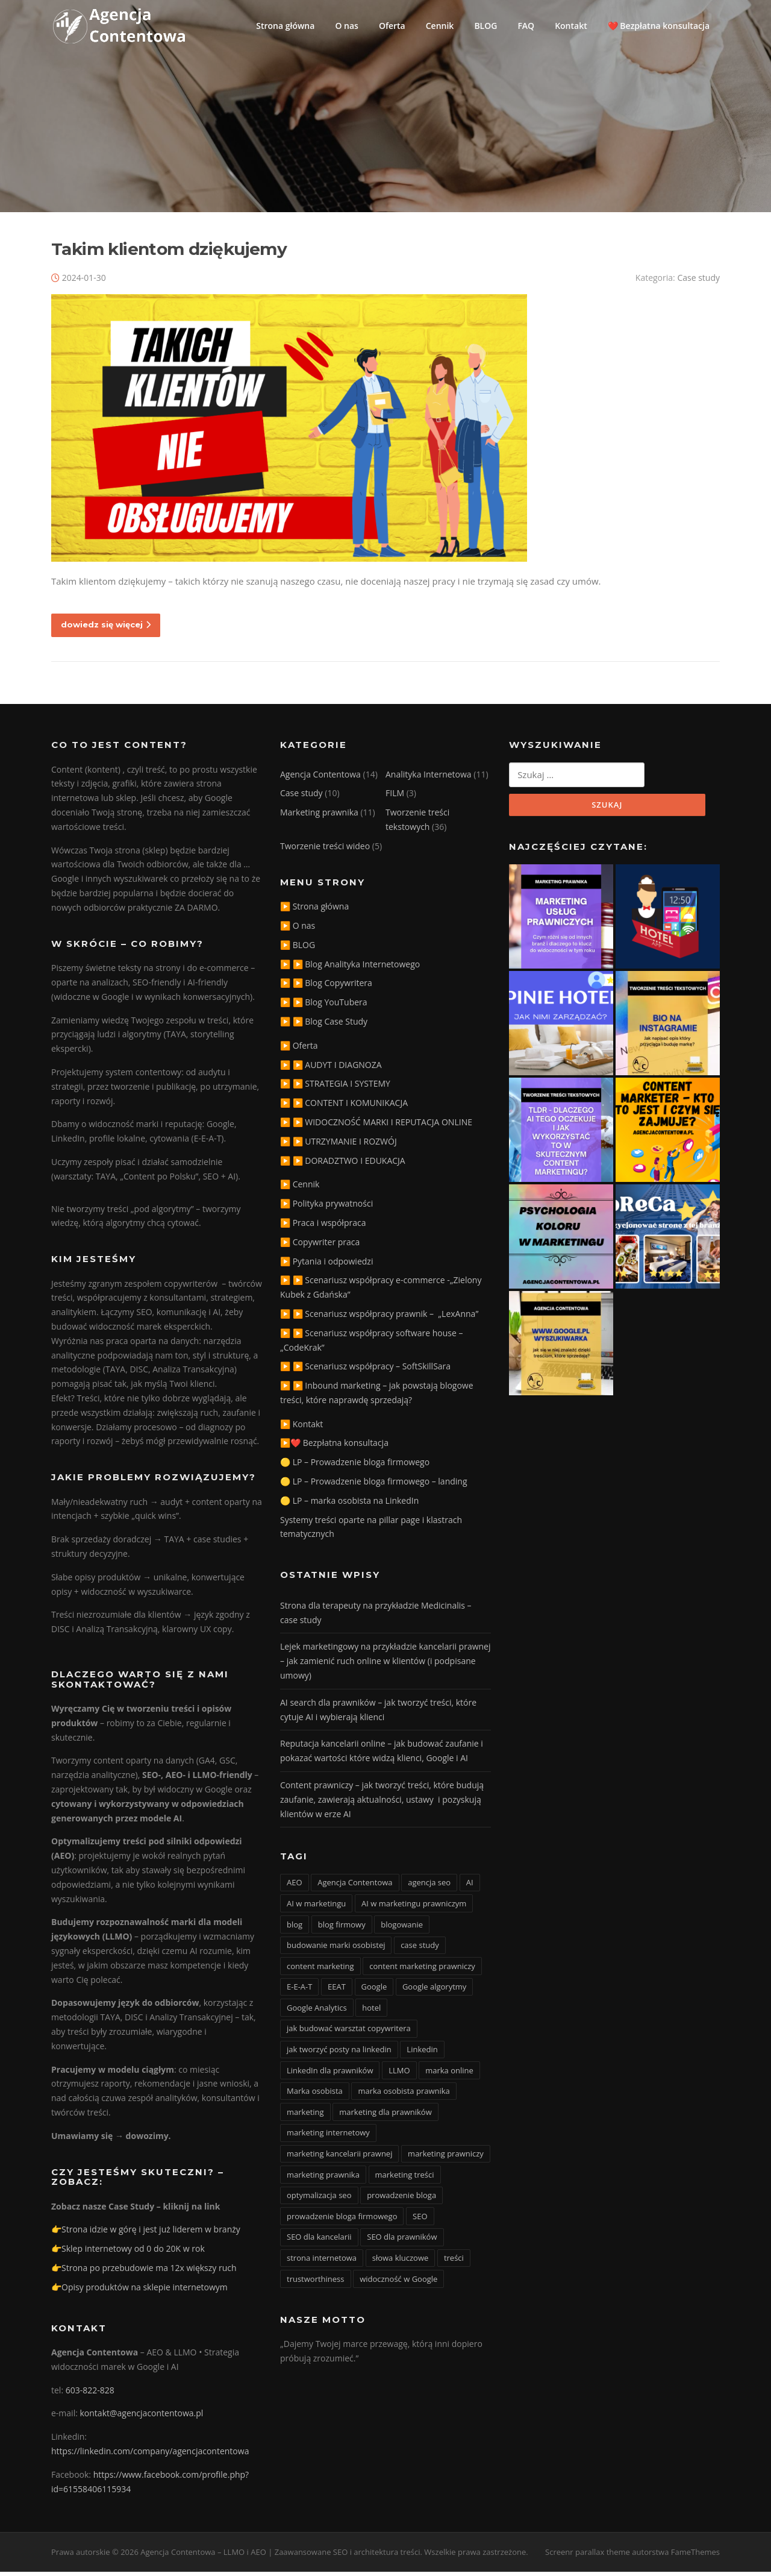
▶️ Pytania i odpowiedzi (326, 1265)
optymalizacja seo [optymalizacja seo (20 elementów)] (319, 2199)
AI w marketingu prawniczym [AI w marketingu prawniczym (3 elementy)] (413, 1907)
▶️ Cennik (299, 1189)
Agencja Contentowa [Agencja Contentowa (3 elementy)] (354, 1887)
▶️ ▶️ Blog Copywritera (326, 987)
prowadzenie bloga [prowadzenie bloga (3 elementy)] (401, 2199)
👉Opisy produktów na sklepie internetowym (139, 2291)
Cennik (440, 25)
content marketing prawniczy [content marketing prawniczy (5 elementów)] (422, 1970)
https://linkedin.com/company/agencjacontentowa (150, 2455)
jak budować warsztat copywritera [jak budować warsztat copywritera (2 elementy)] (349, 2033)
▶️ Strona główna (314, 911)
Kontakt (571, 25)
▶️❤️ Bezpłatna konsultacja (334, 1447)
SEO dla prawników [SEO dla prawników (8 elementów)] (402, 2241)
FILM (395, 797)
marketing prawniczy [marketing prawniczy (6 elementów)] (446, 2157)
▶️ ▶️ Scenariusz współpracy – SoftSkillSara (365, 1371)
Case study (698, 281)
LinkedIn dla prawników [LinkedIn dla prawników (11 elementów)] (330, 2074)
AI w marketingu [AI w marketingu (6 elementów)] (316, 1907)
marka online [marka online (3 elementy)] (449, 2074)
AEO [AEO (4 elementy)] (294, 1887)
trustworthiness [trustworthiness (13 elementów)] (316, 2283)
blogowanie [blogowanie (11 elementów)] (402, 1928)
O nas (346, 25)
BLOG (485, 25)
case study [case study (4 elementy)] (420, 1949)
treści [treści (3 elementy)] (454, 2262)
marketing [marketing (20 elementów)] (305, 2116)
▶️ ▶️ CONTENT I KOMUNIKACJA (344, 1107)
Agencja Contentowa (320, 778)
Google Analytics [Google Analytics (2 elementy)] (317, 2011)
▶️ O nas (297, 929)
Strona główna (285, 25)
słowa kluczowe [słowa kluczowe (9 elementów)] (400, 2262)
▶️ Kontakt (301, 1428)
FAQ (525, 25)
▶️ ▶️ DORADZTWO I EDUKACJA (342, 1164)
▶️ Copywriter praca (320, 1246)
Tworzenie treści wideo (325, 850)
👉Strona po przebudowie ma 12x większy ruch (144, 2272)
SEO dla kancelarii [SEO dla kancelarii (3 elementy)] (319, 2241)
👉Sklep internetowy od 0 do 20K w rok (128, 2253)
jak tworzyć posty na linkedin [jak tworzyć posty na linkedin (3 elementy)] (339, 2053)
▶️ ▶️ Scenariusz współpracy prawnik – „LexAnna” (379, 1318)
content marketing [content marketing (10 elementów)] (320, 1970)
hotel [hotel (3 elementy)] (371, 2011)
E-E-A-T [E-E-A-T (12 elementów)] (299, 1991)
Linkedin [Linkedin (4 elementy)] (422, 2053)
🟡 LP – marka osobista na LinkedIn (349, 1504)
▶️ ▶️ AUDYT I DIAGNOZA (331, 1069)
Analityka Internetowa (429, 778)
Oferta (392, 25)
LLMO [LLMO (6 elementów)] (399, 2074)
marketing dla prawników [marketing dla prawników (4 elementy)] (385, 2116)
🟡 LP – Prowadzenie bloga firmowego (354, 1466)
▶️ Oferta (299, 1049)
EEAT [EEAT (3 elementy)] (337, 1991)
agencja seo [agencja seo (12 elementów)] (429, 1887)
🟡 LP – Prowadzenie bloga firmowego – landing (373, 1485)
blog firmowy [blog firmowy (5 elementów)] (342, 1928)
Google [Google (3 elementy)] (374, 1991)
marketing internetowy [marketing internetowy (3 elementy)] (328, 2137)
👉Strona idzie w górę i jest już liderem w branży (145, 2234)
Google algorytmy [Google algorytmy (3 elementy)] (434, 1991)
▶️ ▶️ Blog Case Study (323, 1025)
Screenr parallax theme (587, 2556)
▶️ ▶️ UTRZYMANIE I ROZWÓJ (338, 1145)
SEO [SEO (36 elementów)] (420, 2220)
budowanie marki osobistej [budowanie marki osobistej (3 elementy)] (336, 1949)
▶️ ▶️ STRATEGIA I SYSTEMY (335, 1088)
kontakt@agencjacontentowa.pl (142, 2418)
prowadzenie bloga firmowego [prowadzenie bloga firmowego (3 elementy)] (342, 2220)
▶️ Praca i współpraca (323, 1227)
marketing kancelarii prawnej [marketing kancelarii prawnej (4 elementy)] (339, 2157)
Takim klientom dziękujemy (169, 253)
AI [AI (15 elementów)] (469, 1887)
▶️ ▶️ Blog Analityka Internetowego (350, 968)
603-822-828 (90, 2394)
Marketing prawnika (319, 817)
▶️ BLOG (297, 949)
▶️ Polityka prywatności (326, 1207)
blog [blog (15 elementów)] (294, 1928)
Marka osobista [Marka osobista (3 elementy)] (315, 2095)
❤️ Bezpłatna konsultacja (659, 25)
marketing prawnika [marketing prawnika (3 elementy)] (323, 2178)
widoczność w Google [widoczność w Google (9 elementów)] (398, 2283)
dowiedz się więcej (106, 628)
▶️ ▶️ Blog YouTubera (323, 1007)
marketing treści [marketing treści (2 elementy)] (404, 2178)
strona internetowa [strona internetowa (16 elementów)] (322, 2262)
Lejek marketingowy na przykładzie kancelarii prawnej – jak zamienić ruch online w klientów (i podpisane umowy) (385, 1665)
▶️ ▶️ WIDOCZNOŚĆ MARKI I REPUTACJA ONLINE (376, 1126)
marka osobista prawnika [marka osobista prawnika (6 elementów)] (403, 2095)
